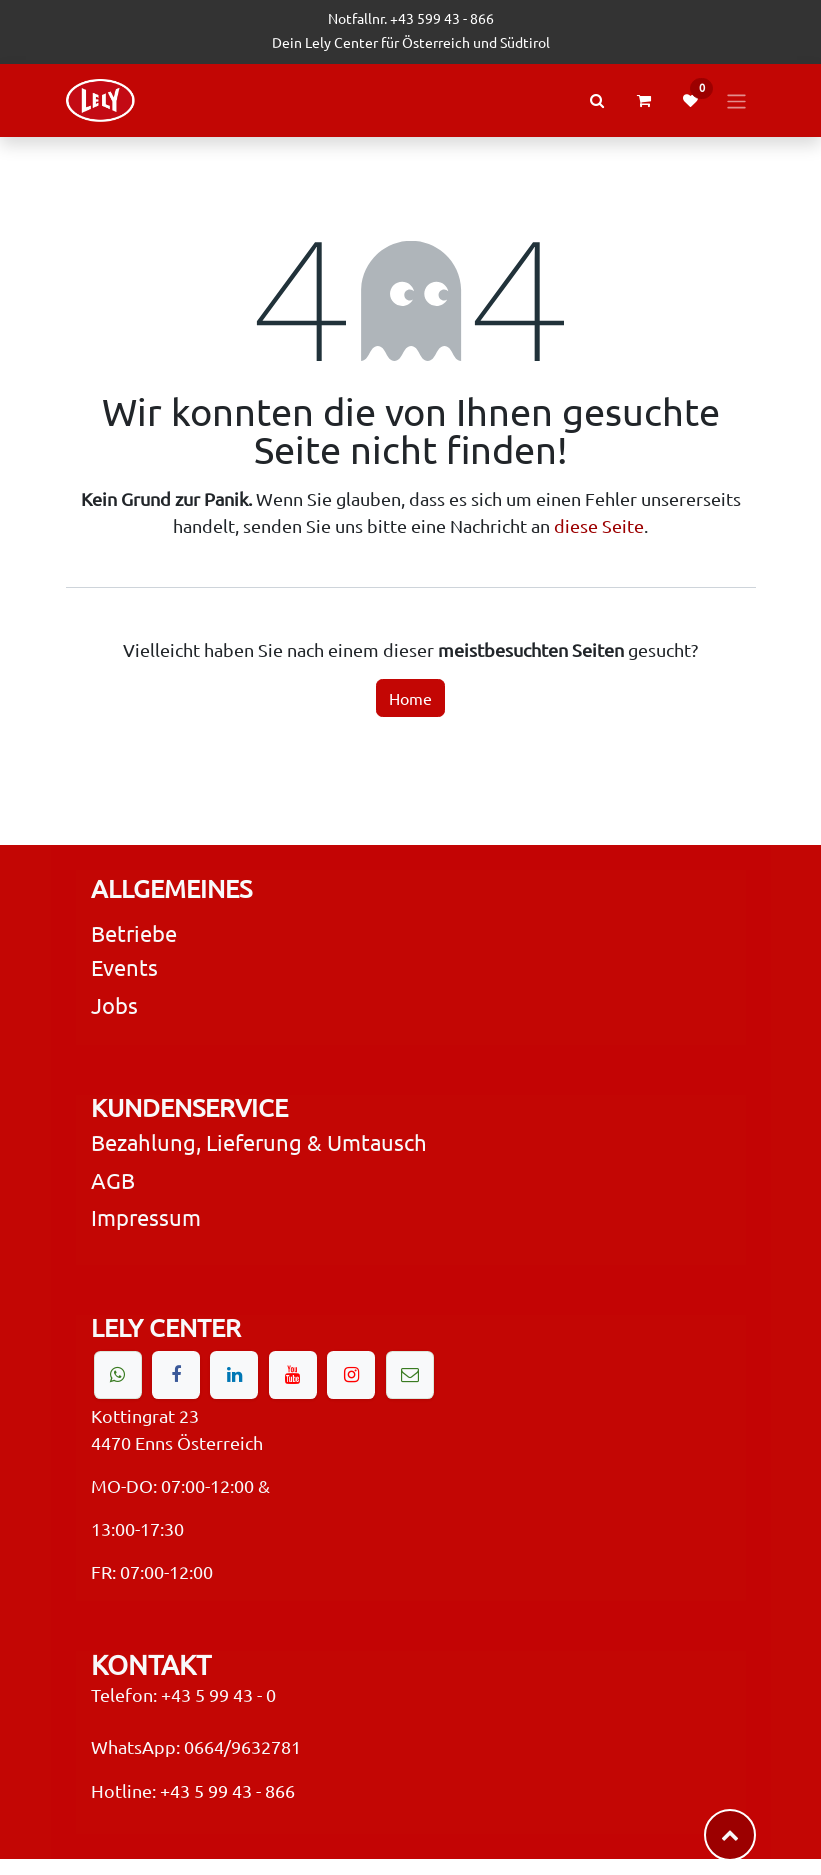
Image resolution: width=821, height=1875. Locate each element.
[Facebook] (176, 1375)
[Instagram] (351, 1375)
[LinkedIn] (234, 1375)
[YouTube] (293, 1375)
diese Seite (599, 525)
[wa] (118, 1375)
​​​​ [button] (730, 1835)
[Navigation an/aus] (736, 100)
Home (410, 698)
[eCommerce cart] (644, 101)
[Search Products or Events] (597, 100)
